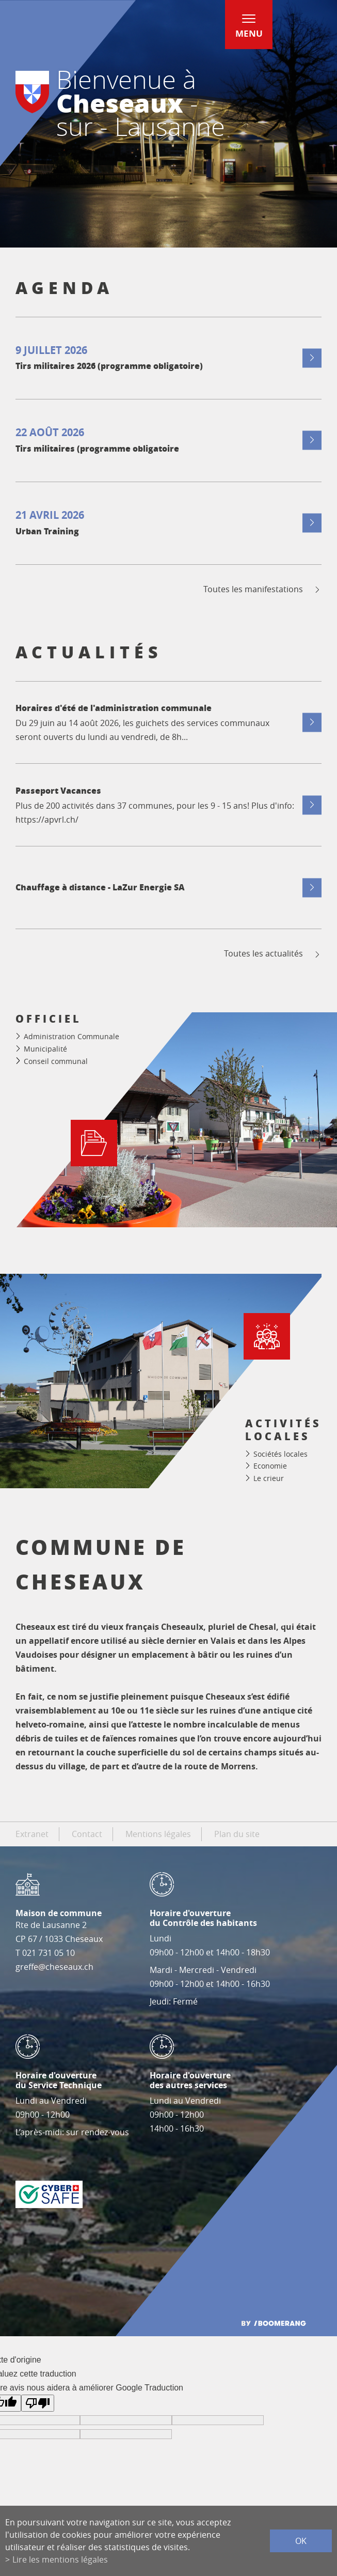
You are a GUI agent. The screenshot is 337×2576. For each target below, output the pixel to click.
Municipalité (45, 1049)
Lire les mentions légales (60, 2559)
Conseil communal (56, 1061)
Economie (270, 1466)
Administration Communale (71, 1036)
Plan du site (237, 1834)
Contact (87, 1834)
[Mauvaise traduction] (37, 2403)
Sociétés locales (280, 1454)
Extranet (32, 1834)
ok (301, 2541)
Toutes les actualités (273, 953)
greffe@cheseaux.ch (54, 1966)
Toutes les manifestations (262, 589)
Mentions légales (158, 1834)
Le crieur (268, 1478)
